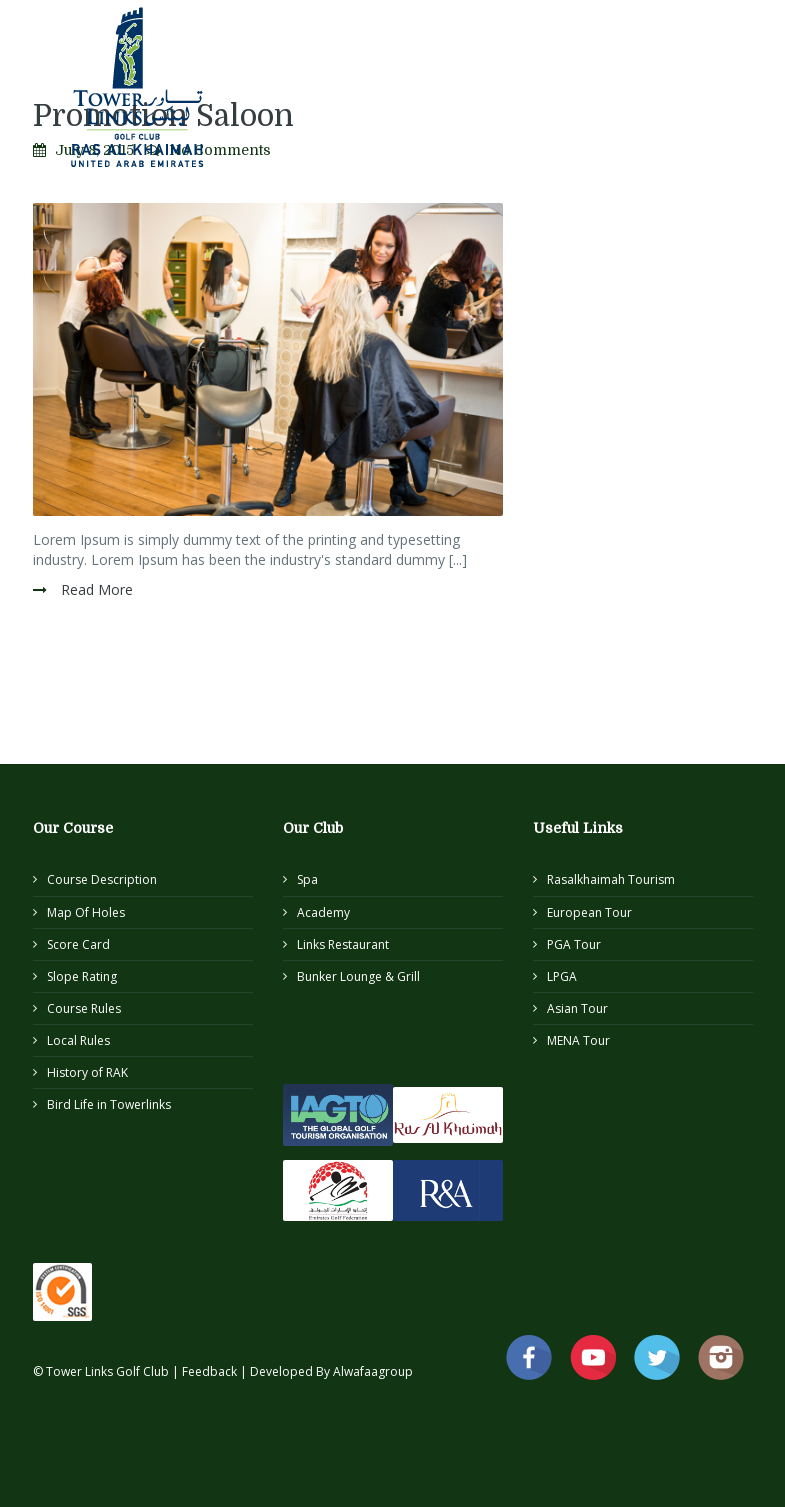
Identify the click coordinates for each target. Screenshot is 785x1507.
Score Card (78, 944)
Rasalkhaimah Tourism (611, 879)
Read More (95, 589)
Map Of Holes (86, 912)
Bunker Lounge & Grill (358, 976)
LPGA (562, 976)
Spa (307, 879)
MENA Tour (578, 1040)
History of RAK (87, 1072)
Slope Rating (82, 976)
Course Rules (84, 1008)
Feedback (211, 1371)
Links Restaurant (343, 944)
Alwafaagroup (373, 1371)
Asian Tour (577, 1008)
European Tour (589, 912)
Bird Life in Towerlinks (109, 1104)
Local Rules (78, 1040)
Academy (323, 912)
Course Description (102, 879)
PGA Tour (574, 944)
